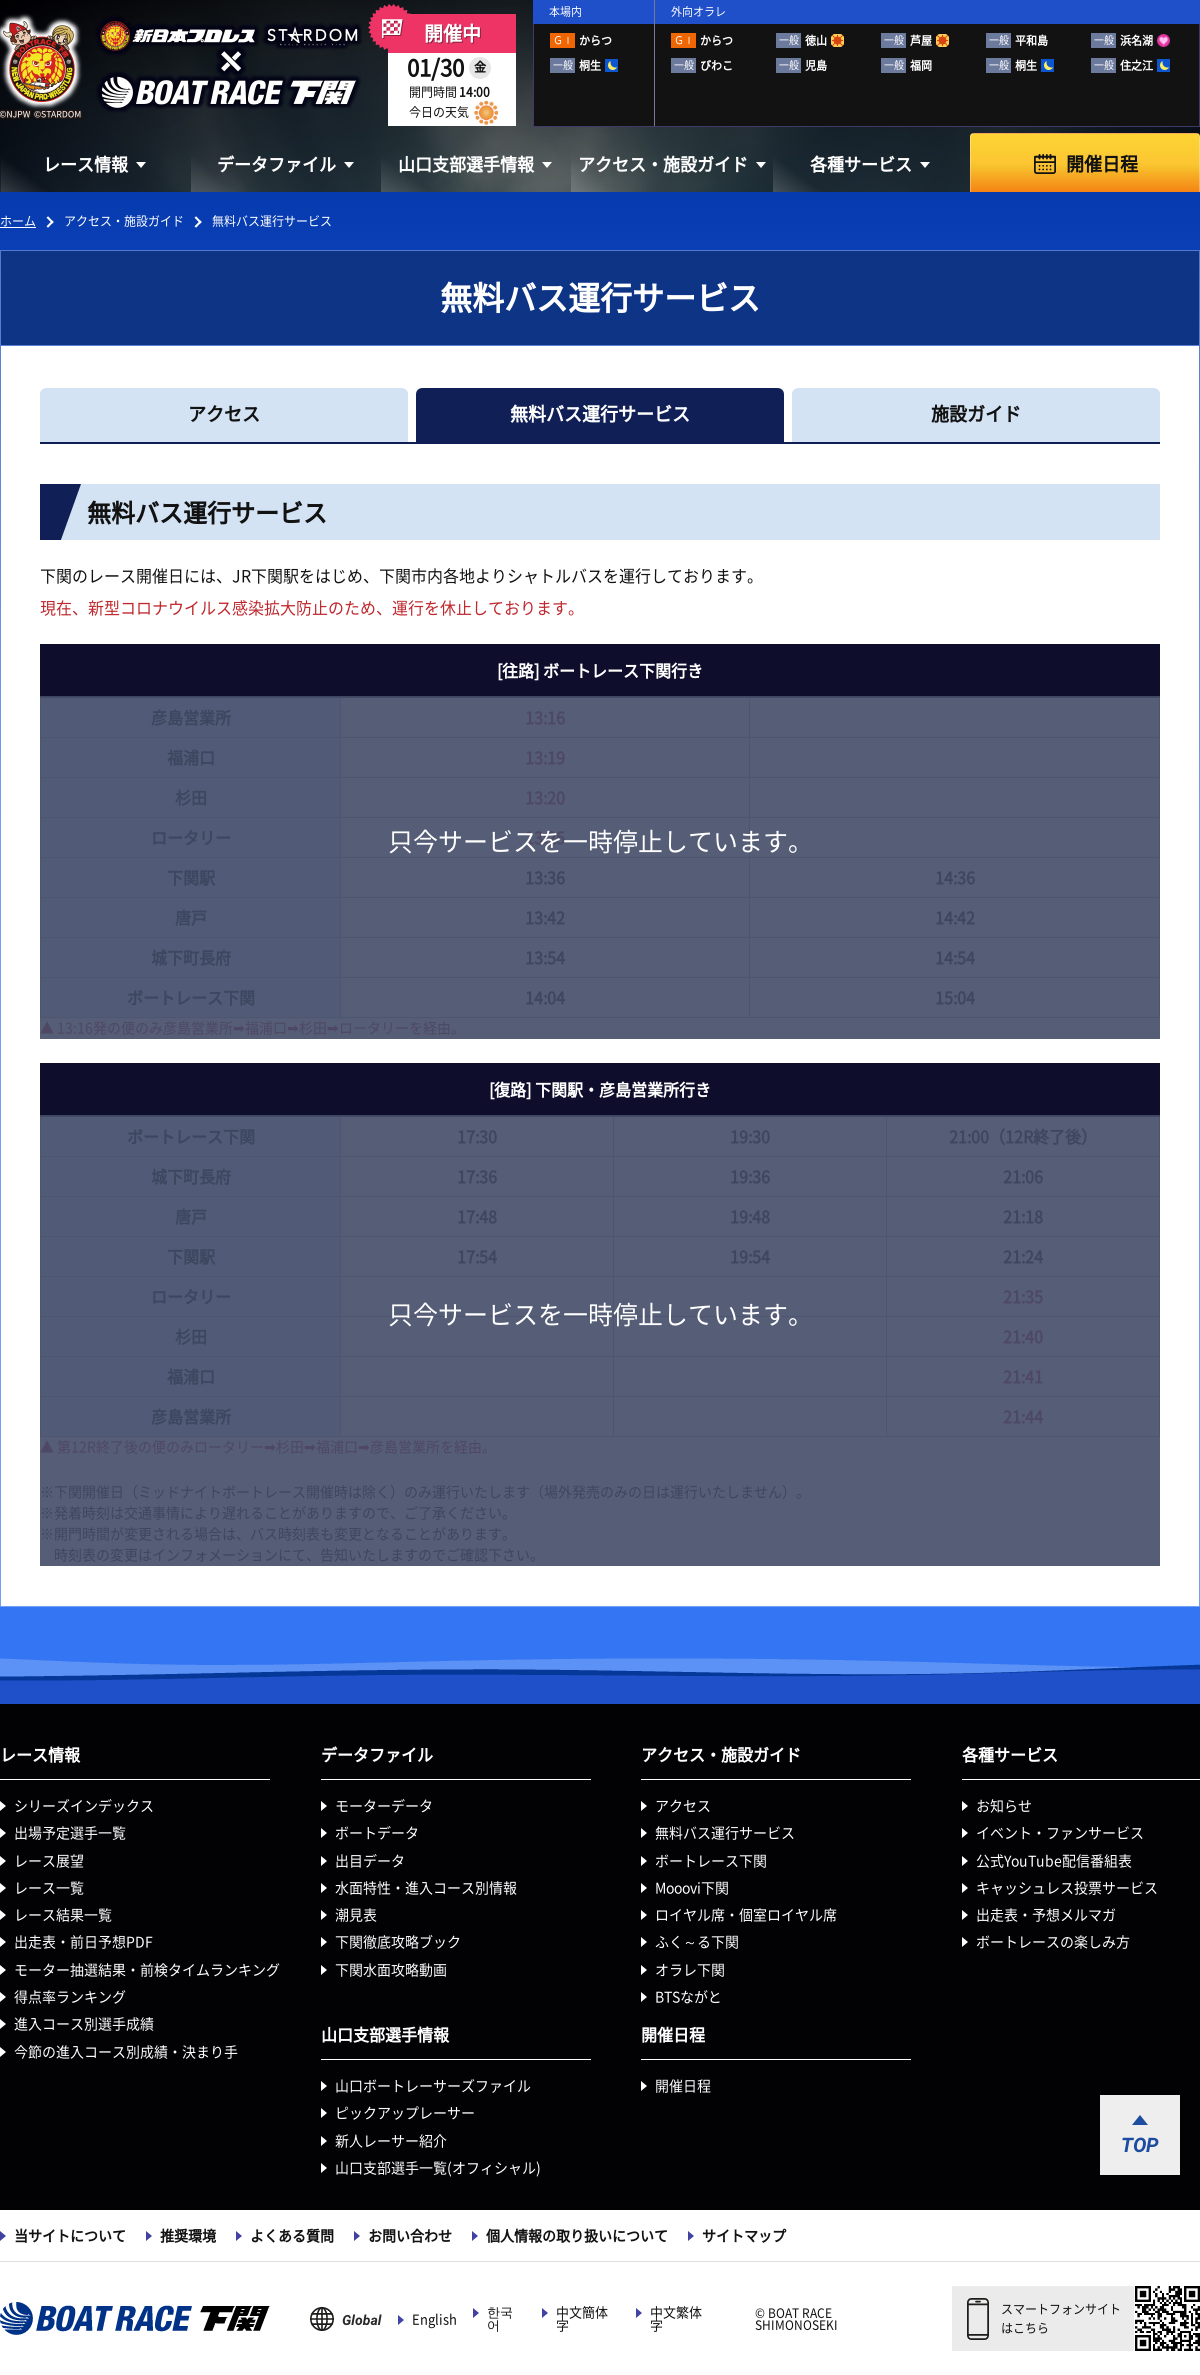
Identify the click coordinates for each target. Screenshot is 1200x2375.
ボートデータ (377, 1833)
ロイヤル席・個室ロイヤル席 (746, 1915)
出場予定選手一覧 (70, 1833)
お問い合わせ (410, 2236)
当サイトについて (70, 2236)
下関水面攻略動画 (391, 1970)
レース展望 (49, 1861)
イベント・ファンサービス (1060, 1833)
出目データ (370, 1861)
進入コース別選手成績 (84, 2024)
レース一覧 (49, 1888)
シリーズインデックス (84, 1806)
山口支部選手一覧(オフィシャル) (438, 2168)
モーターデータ (384, 1806)
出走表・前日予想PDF (83, 1942)
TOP (1140, 2145)
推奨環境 (188, 2236)
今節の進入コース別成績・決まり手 (126, 2052)
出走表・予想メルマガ (1046, 1915)
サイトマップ (744, 2236)
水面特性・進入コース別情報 (426, 1888)
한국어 (500, 2319)
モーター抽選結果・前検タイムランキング (147, 1970)
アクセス (683, 1806)
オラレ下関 (690, 1970)
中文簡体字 (582, 2319)
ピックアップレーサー (405, 2113)
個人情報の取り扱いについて (577, 2236)
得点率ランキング (70, 1997)
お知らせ (1004, 1806)
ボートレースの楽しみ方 (1053, 1942)
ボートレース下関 (711, 1861)
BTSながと (688, 1997)
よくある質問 (292, 2236)
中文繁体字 (676, 2319)
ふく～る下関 (697, 1942)
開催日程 (1102, 164)
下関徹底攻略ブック (398, 1942)
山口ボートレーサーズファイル (433, 2086)
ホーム (18, 221)
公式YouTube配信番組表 (1054, 1861)
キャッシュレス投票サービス (1067, 1888)
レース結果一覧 (63, 1915)
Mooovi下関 (692, 1888)
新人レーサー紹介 (391, 2141)
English (434, 2319)
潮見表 (356, 1915)
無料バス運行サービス (725, 1833)
